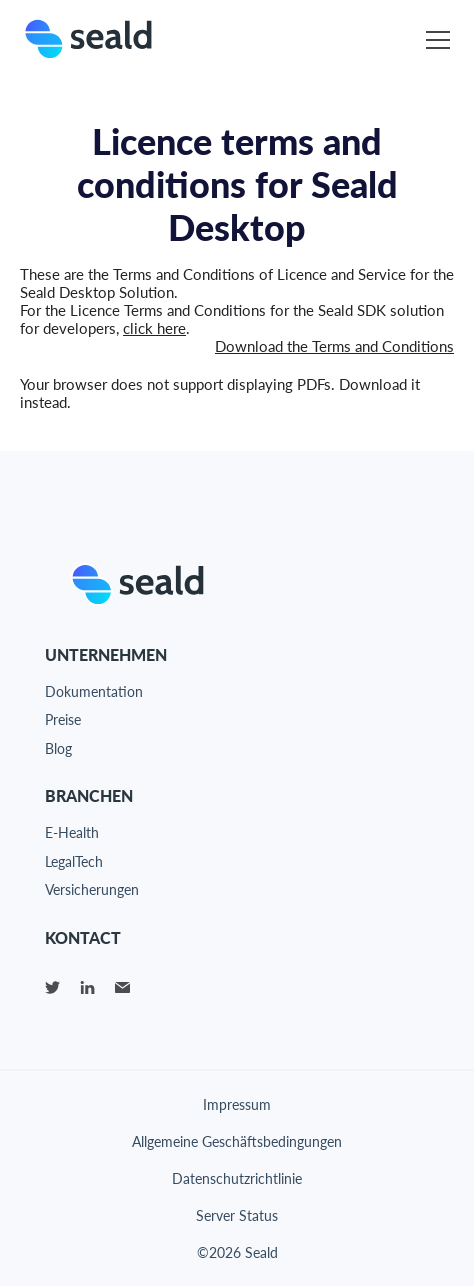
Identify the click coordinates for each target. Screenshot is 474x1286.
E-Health (72, 832)
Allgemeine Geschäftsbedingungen (237, 1141)
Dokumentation (94, 691)
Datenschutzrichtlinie (237, 1178)
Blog (58, 748)
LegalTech (74, 861)
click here (154, 328)
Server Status (237, 1215)
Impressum (237, 1104)
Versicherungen (92, 889)
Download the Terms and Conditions (334, 346)
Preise (63, 719)
